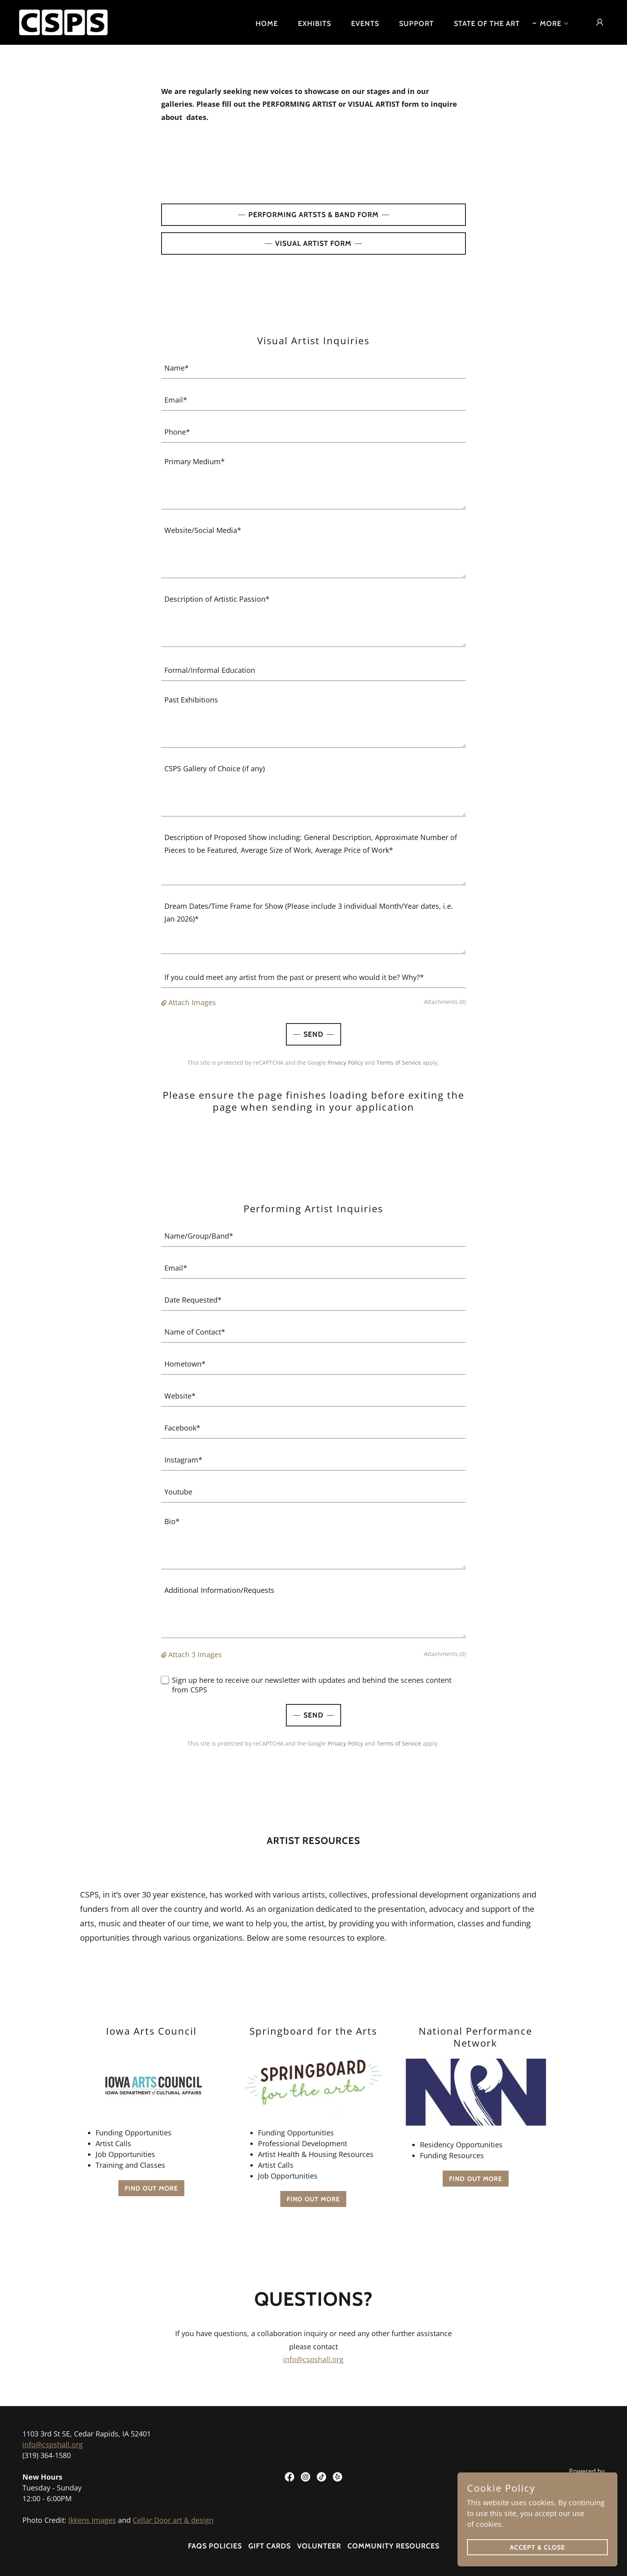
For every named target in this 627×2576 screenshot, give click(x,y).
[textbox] (313, 367)
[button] (551, 23)
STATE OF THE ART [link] (487, 23)
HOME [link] (267, 23)
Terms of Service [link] (399, 1062)
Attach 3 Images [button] (195, 1654)
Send (313, 1034)
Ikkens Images (92, 2520)
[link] (63, 21)
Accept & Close (537, 2547)
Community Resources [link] (393, 2546)
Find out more (151, 2188)
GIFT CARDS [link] (269, 2546)
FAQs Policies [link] (215, 2546)
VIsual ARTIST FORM (313, 243)
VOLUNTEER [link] (319, 2546)
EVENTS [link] (365, 23)
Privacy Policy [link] (345, 1062)
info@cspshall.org (313, 2359)
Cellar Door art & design (173, 2520)
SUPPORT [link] (416, 23)
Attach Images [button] (192, 1002)
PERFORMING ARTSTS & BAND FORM (313, 214)
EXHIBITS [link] (314, 23)
